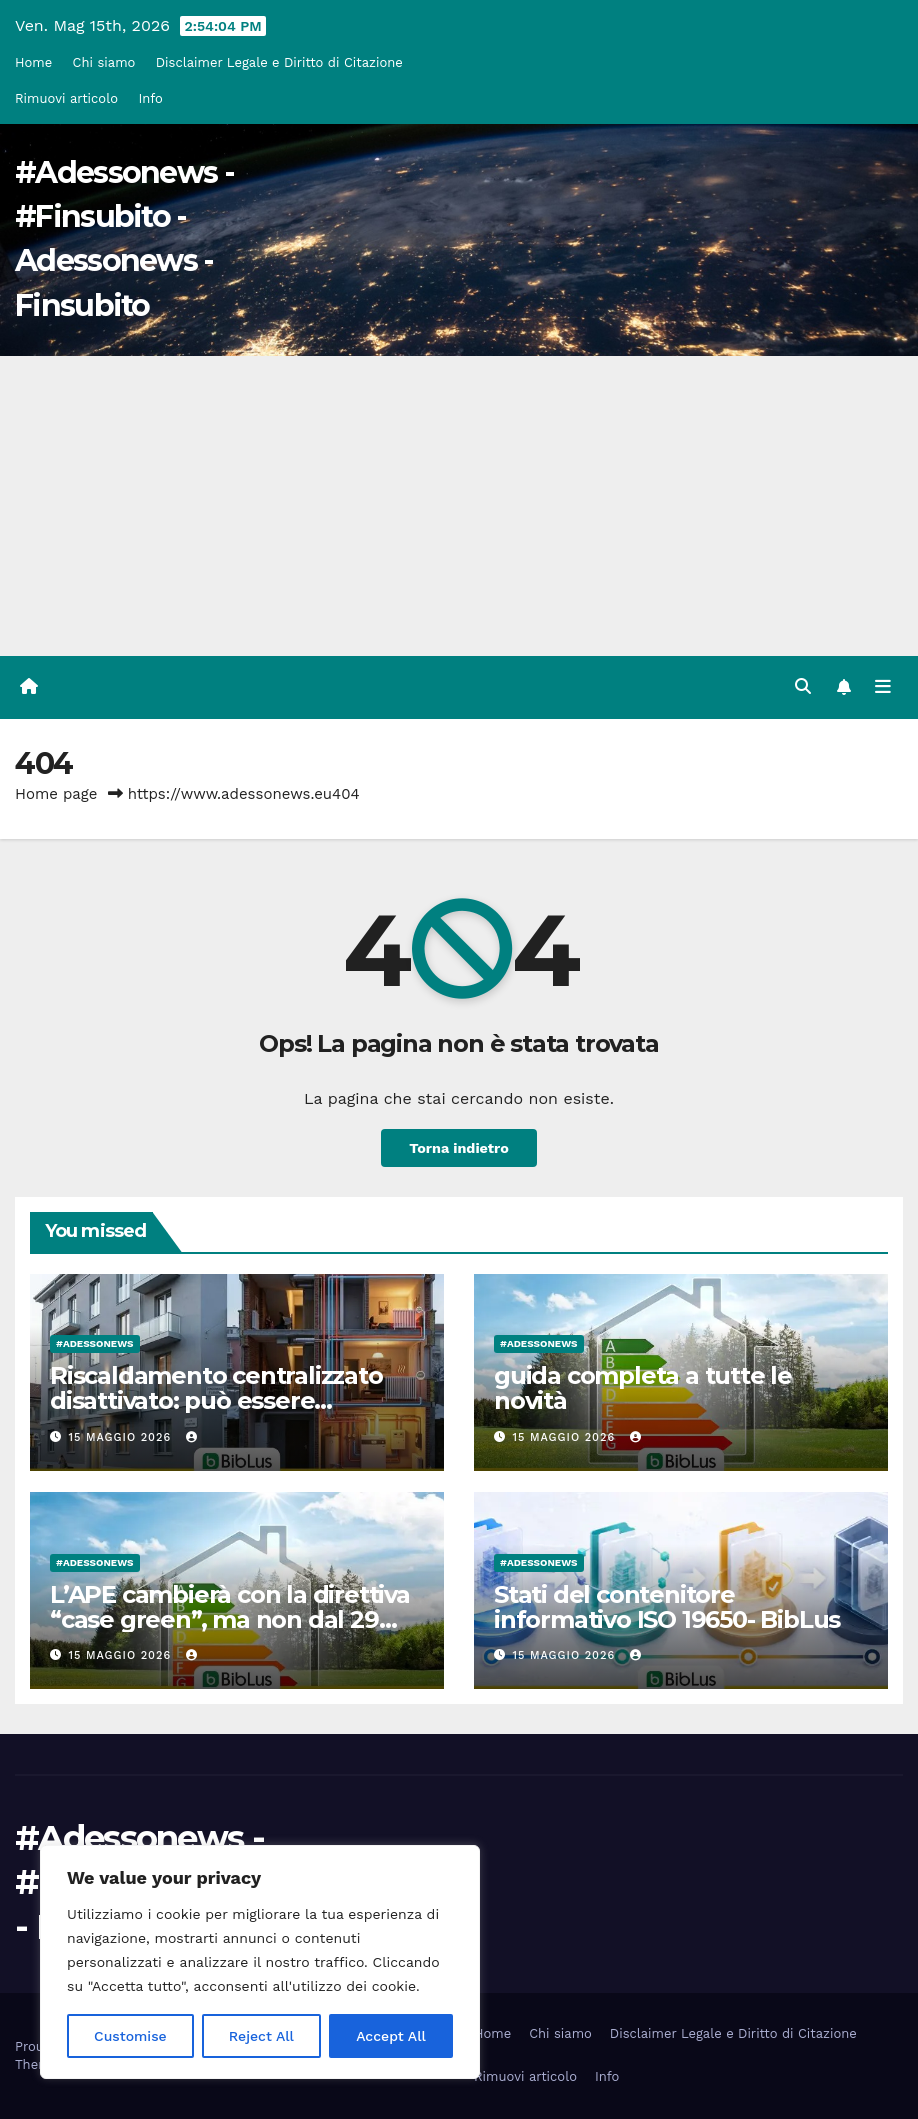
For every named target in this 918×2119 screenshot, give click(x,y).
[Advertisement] (459, 506)
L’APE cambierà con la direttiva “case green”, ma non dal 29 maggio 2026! (230, 1619)
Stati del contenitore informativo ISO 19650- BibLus (667, 1607)
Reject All (261, 2036)
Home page (56, 794)
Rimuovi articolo (66, 98)
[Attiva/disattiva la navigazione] (883, 687)
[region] (260, 1962)
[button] (803, 686)
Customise (130, 2036)
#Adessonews (95, 1343)
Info (150, 98)
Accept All (391, 2036)
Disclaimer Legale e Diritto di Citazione (279, 62)
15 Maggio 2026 (122, 1437)
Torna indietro (459, 1148)
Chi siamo (104, 62)
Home (33, 62)
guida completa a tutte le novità (643, 1388)
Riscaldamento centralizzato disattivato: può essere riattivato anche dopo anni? (216, 1400)
